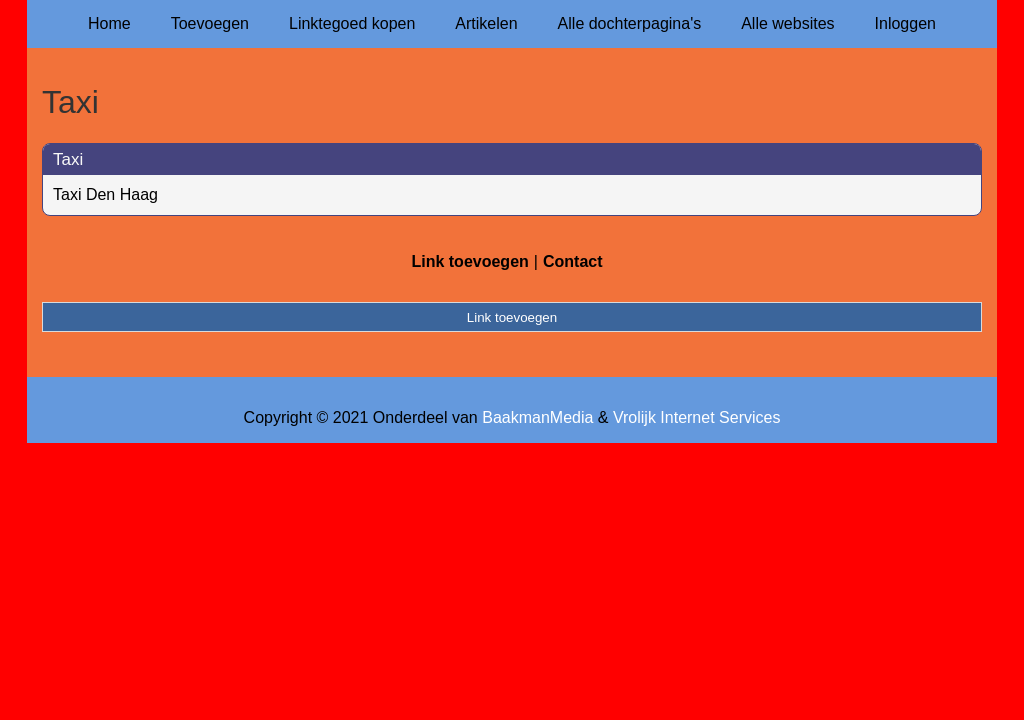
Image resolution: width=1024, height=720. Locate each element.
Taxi (68, 159)
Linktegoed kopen (352, 23)
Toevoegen (210, 23)
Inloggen (905, 23)
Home (109, 23)
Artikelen (486, 23)
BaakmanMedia (537, 417)
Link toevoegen (469, 261)
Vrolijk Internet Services (696, 417)
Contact (573, 261)
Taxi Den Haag (105, 194)
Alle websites (787, 23)
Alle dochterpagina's (630, 23)
